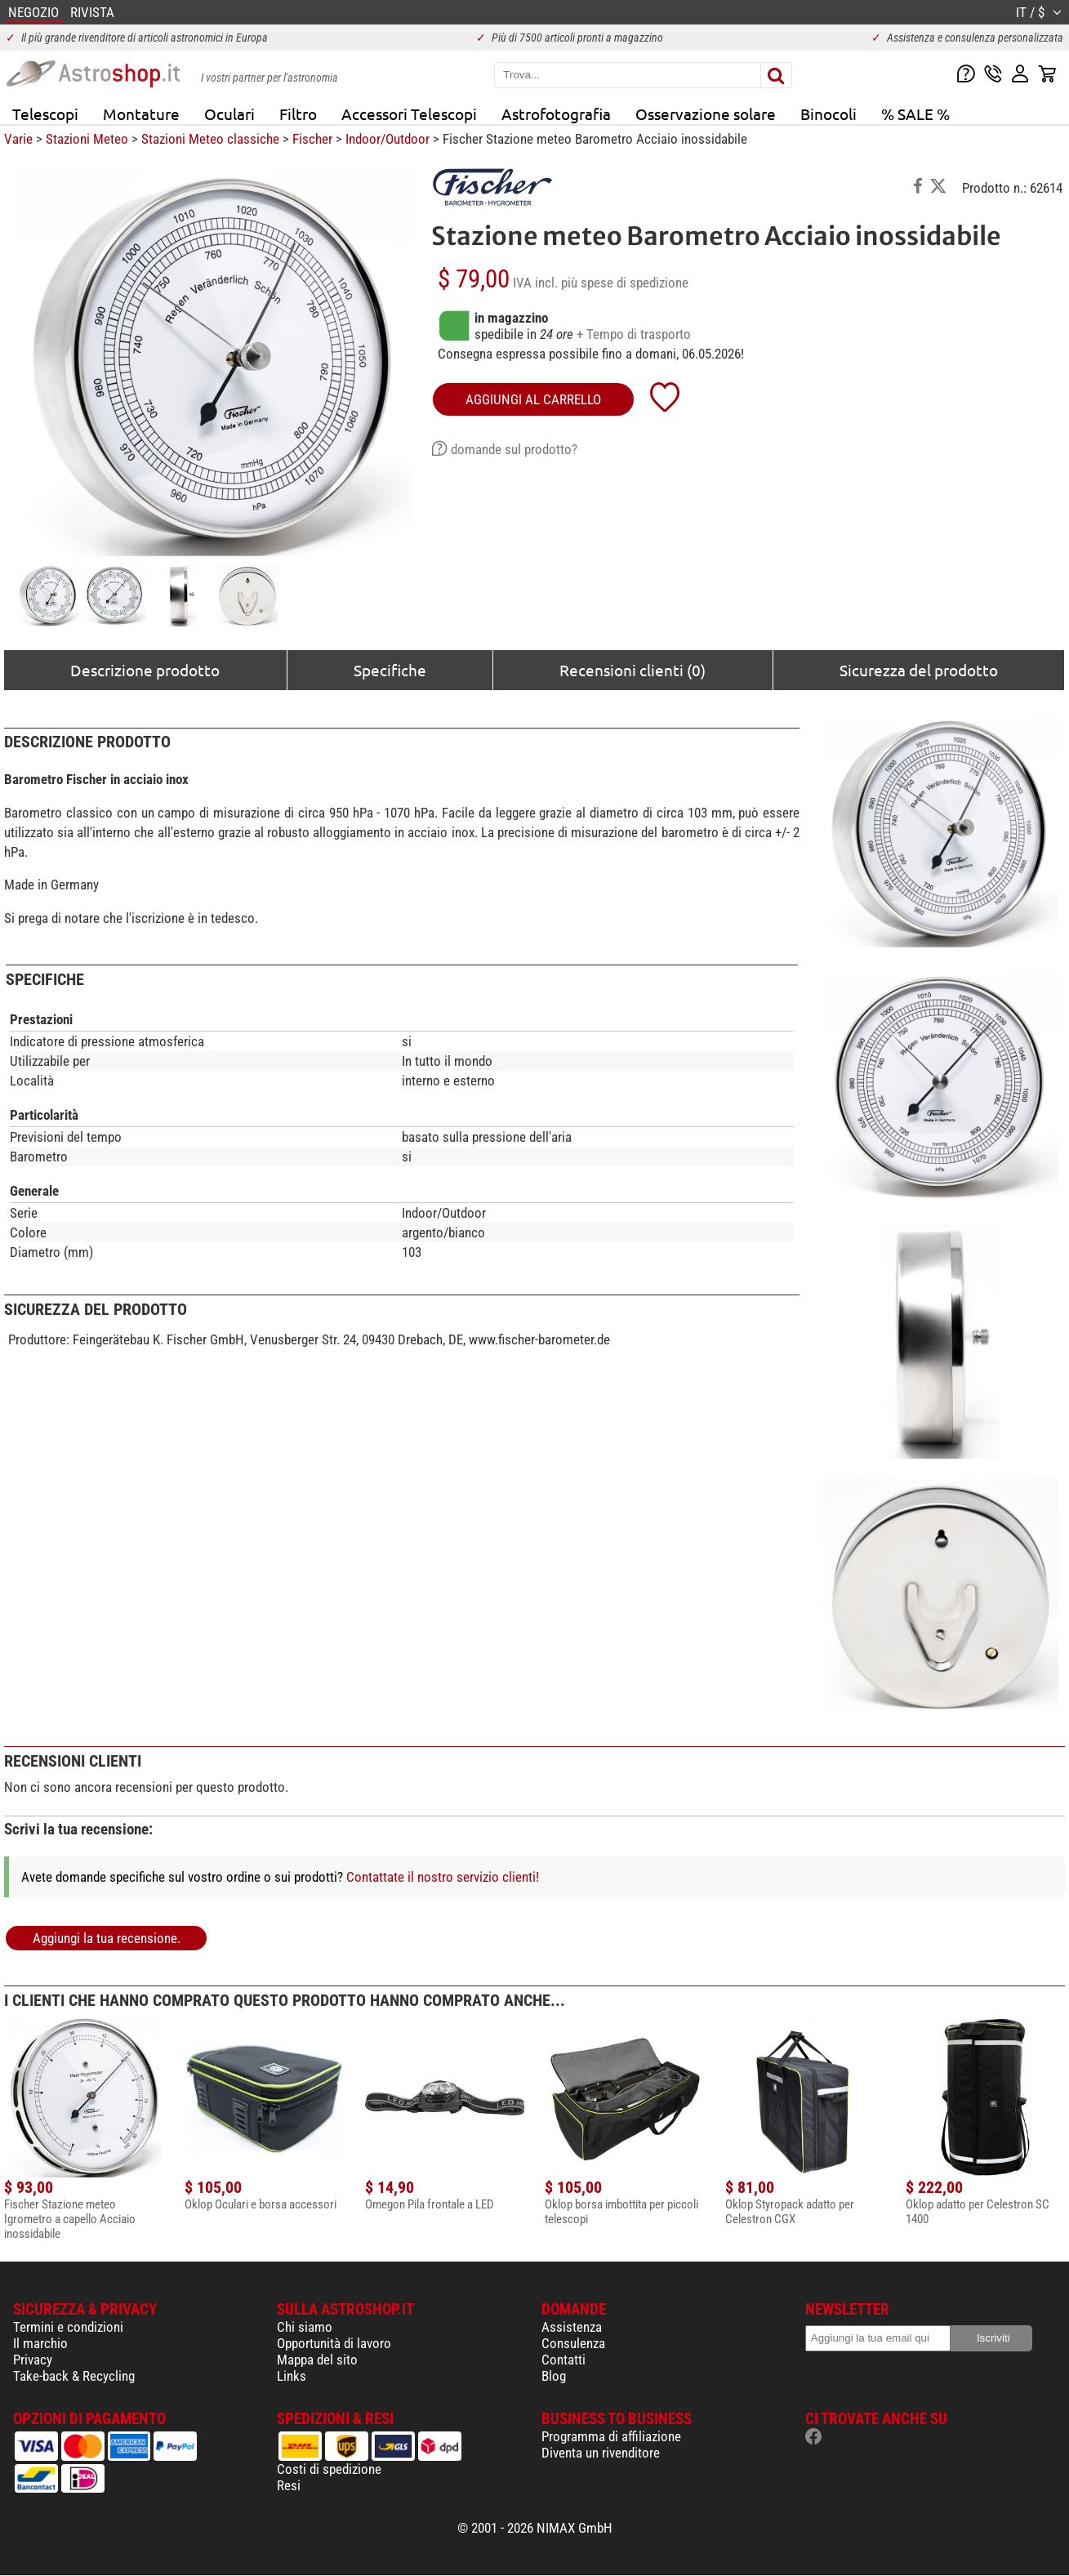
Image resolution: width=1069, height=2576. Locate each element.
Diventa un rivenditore (600, 2453)
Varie (18, 139)
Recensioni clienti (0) (632, 670)
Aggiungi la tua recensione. (106, 1938)
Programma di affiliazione (611, 2436)
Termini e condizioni (68, 2327)
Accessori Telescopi (409, 113)
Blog (553, 2376)
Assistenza (571, 2327)
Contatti (563, 2359)
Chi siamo (304, 2327)
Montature (141, 113)
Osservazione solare (705, 113)
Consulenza (573, 2343)
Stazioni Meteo (87, 139)
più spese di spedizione (624, 282)
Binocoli (828, 113)
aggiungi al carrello (533, 399)
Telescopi (45, 113)
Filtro (298, 113)
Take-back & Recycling (74, 2376)
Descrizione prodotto (145, 670)
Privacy (32, 2359)
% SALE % (915, 113)
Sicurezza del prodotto (919, 670)
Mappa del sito (317, 2359)
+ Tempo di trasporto (634, 334)
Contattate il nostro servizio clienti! (442, 1877)
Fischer (312, 139)
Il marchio (40, 2343)
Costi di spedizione (329, 2469)
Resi (289, 2485)
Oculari (229, 113)
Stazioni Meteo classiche (210, 139)
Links (291, 2376)
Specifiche (390, 670)
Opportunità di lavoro (334, 2343)
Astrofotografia (556, 113)
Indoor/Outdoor (387, 139)
